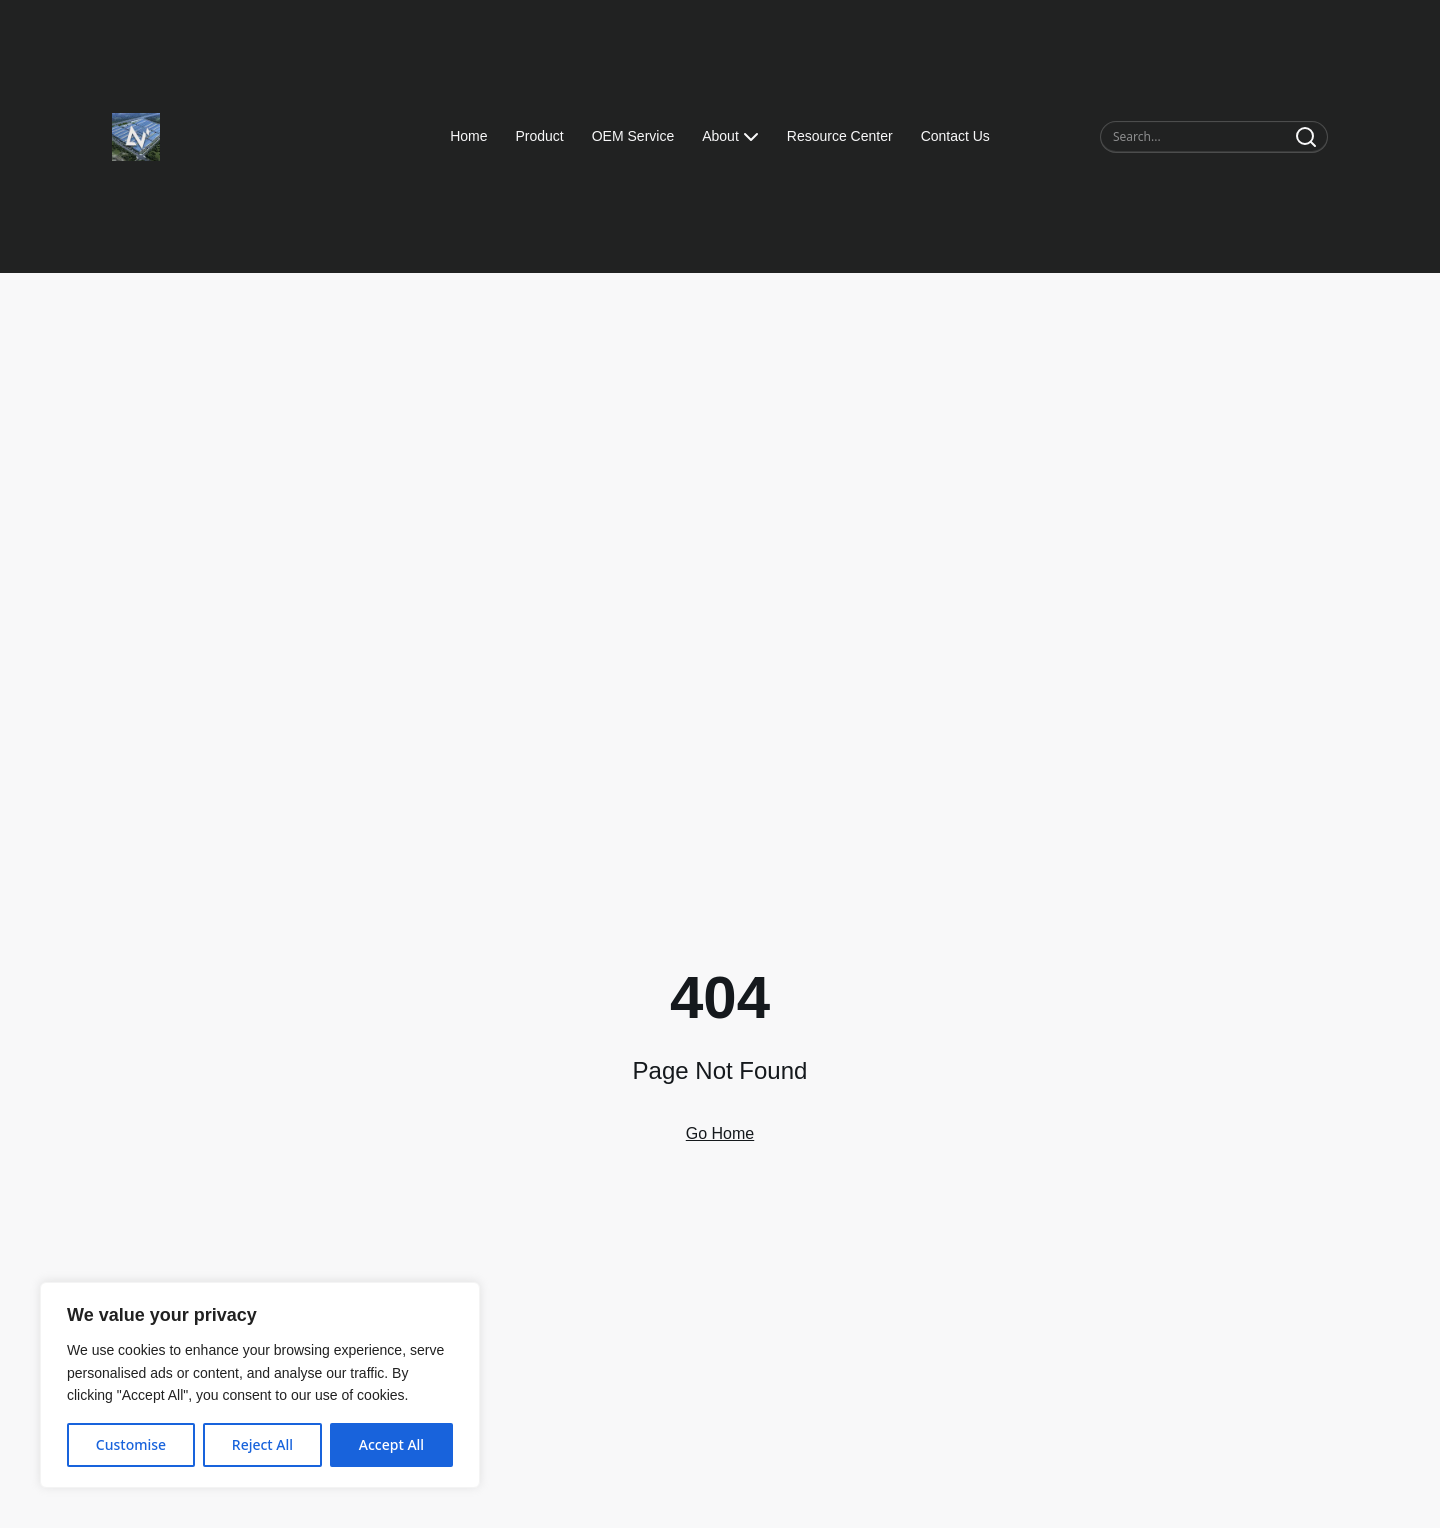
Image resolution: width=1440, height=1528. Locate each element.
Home (468, 136)
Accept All (391, 1444)
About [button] (730, 136)
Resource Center (840, 136)
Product (539, 136)
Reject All (262, 1444)
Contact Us (955, 136)
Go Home (720, 1133)
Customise (131, 1444)
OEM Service (633, 136)
